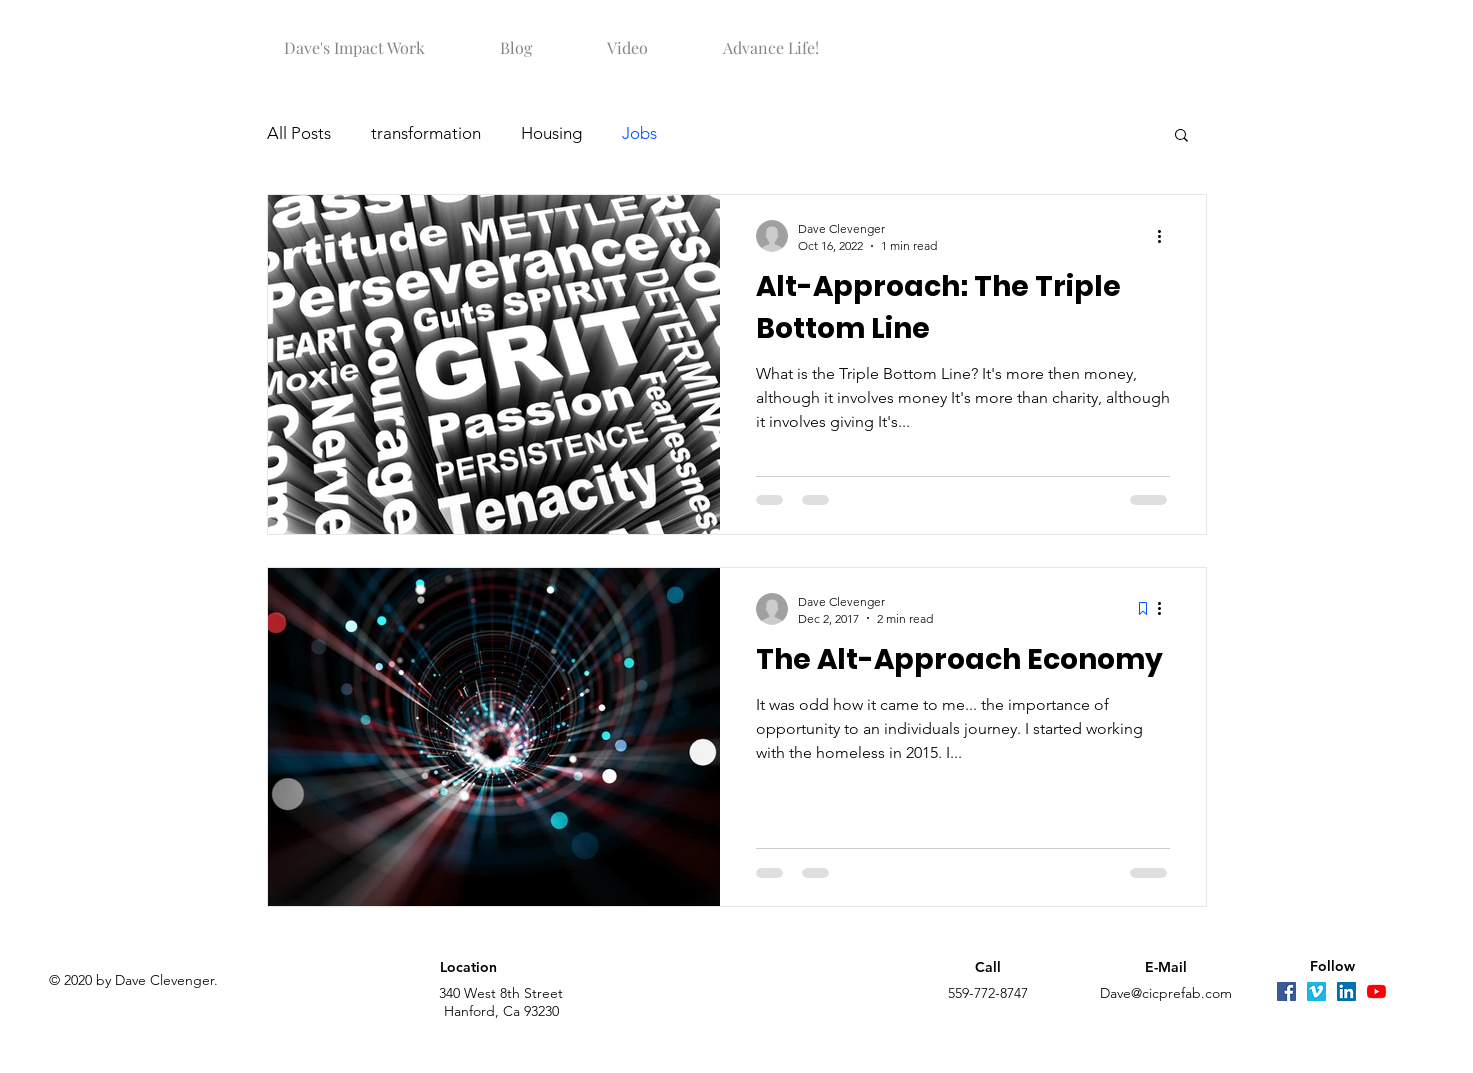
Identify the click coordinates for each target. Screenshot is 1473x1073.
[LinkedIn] (1346, 991)
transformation (426, 133)
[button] (355, 39)
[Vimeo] (1316, 991)
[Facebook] (1286, 991)
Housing (551, 133)
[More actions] (1167, 236)
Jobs (639, 133)
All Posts (299, 133)
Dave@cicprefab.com (1166, 993)
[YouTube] (1376, 991)
